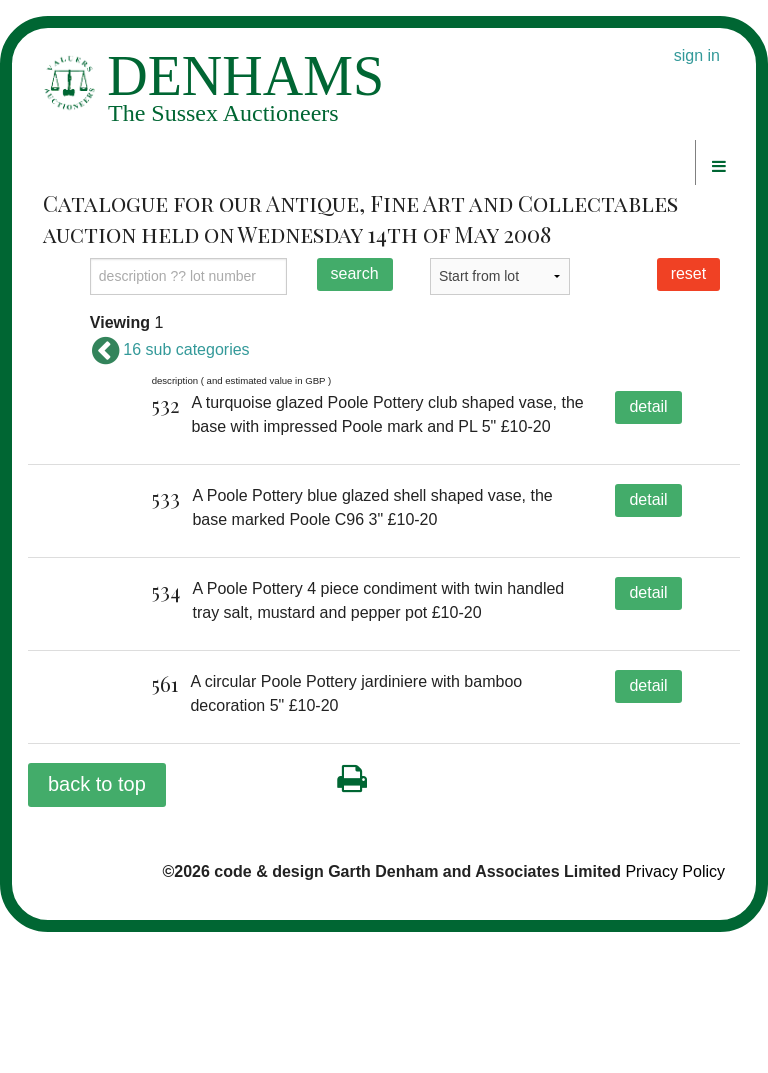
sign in (697, 55)
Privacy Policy (675, 1011)
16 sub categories (170, 349)
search (355, 273)
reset (689, 273)
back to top (97, 924)
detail (648, 406)
